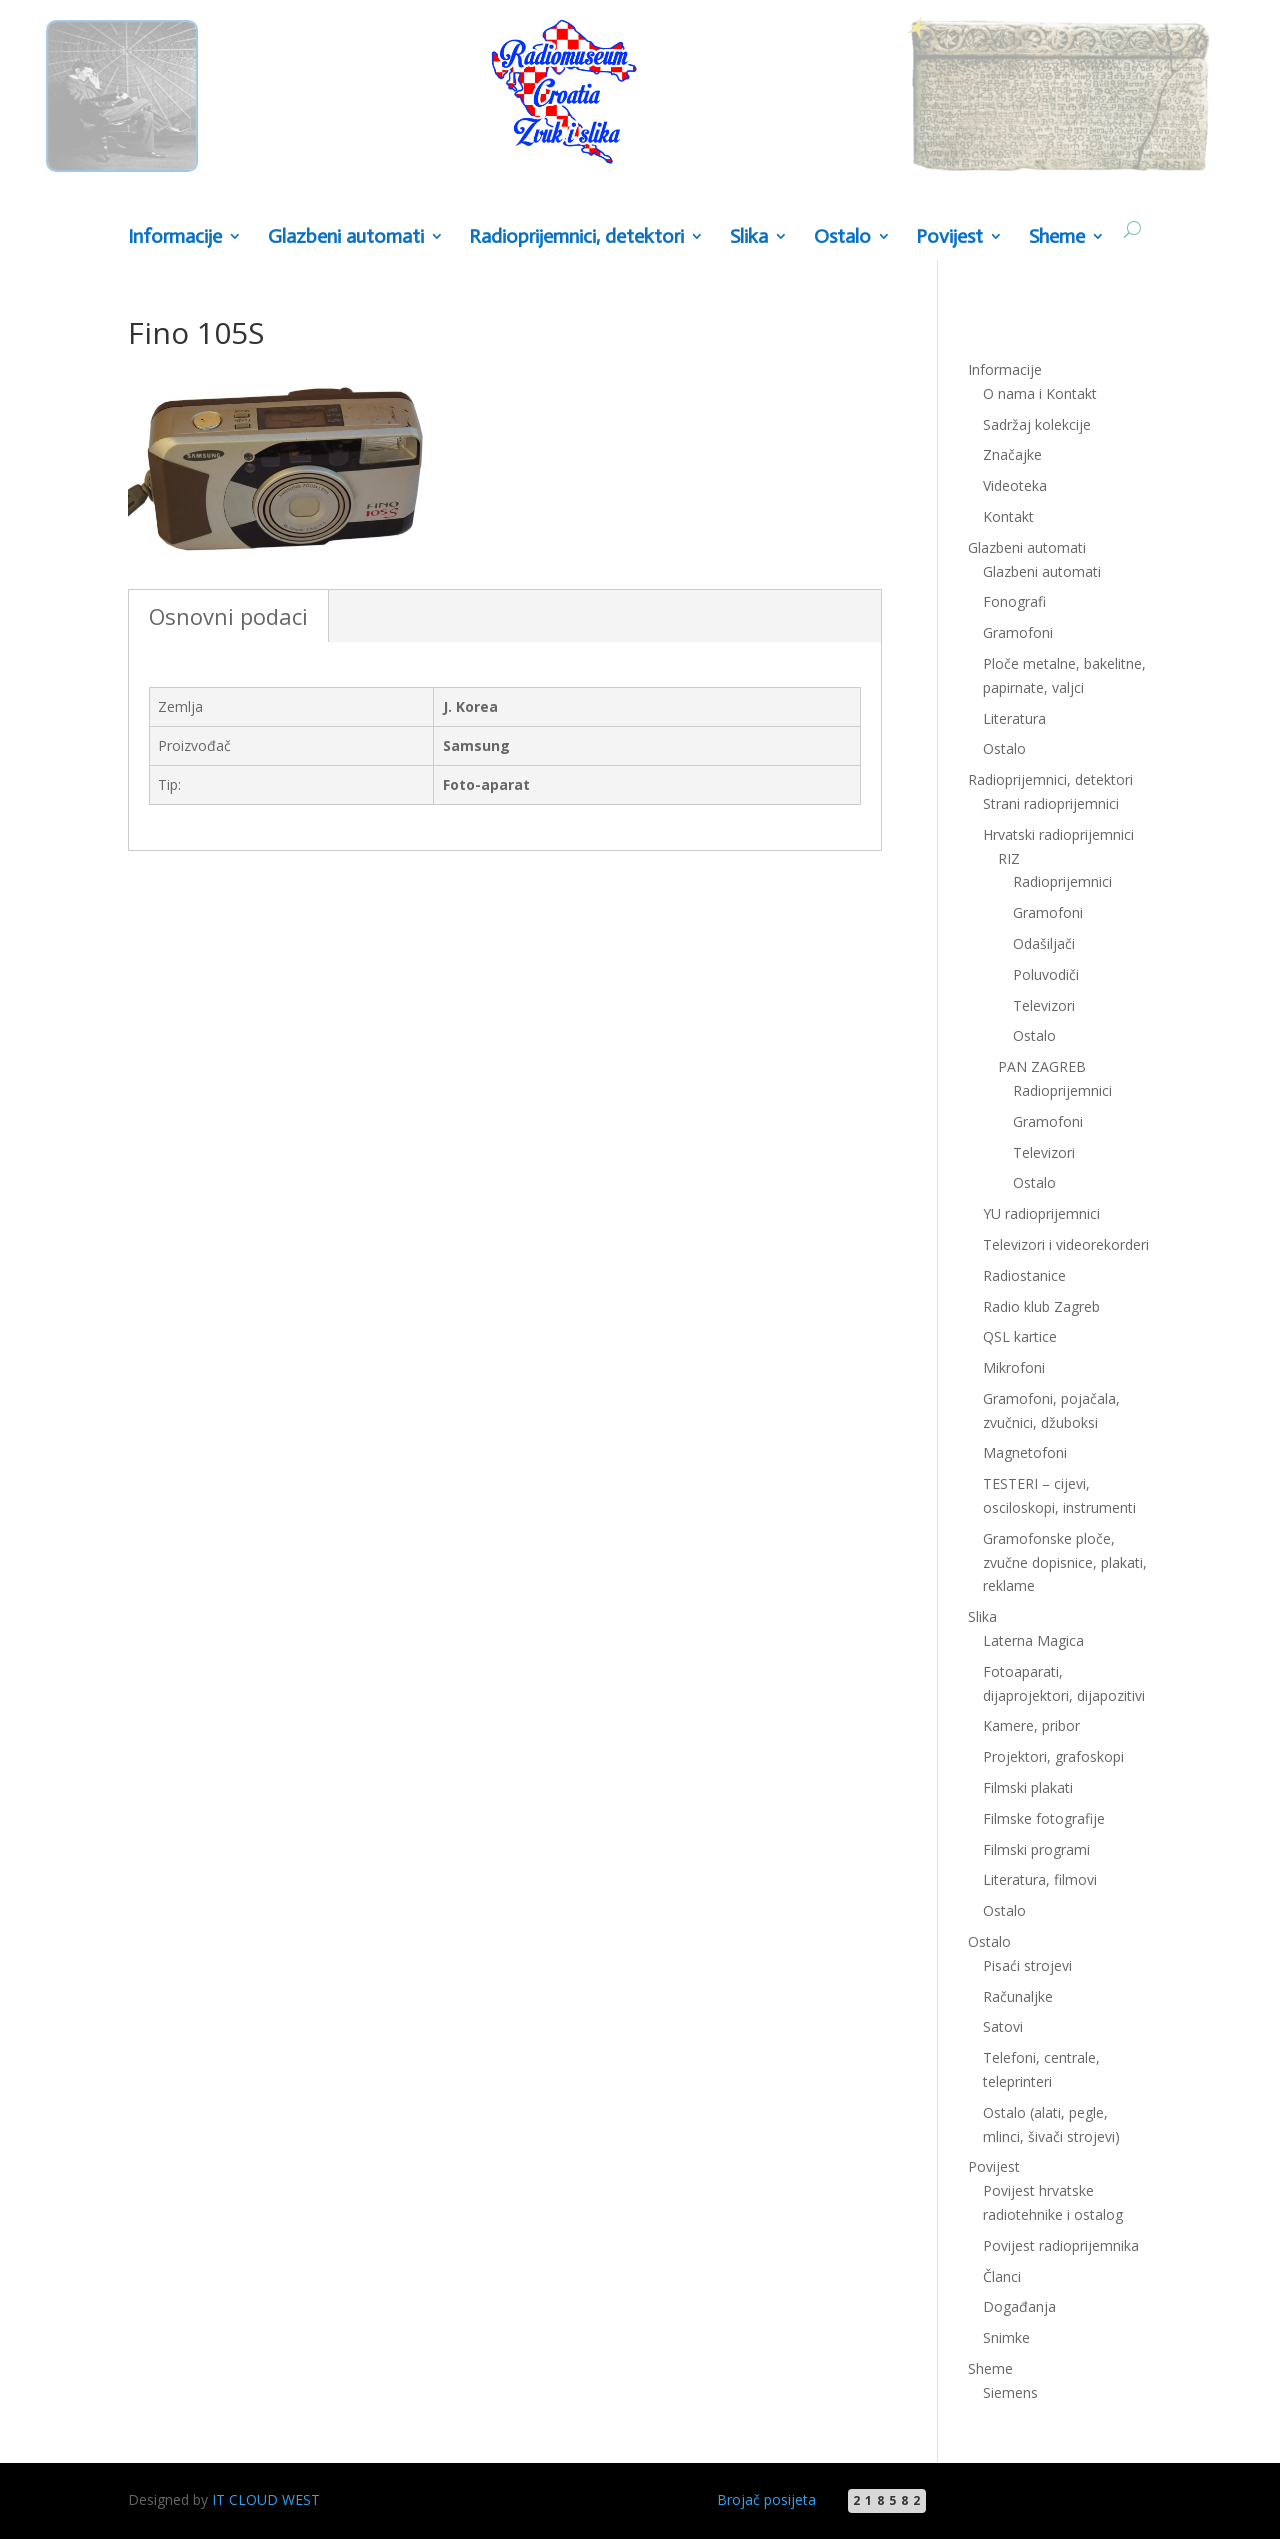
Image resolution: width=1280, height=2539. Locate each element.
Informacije (175, 237)
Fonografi (1014, 601)
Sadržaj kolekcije (1037, 424)
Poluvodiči (1046, 974)
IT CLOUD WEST (266, 2499)
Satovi (1003, 2026)
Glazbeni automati (346, 237)
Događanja (1019, 2306)
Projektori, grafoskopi (1053, 1756)
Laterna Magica (1033, 1640)
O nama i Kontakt (1040, 393)
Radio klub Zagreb (1041, 1306)
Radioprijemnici (1062, 881)
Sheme (1057, 237)
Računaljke (1018, 1996)
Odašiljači (1044, 943)
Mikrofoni (1014, 1367)
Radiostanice (1024, 1275)
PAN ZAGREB (1042, 1066)
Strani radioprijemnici (1051, 803)
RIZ (1009, 858)
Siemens (1010, 2392)
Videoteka (1015, 485)
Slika (749, 237)
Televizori (1044, 1005)
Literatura (1014, 718)
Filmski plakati (1028, 1787)
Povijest (949, 237)
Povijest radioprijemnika (1061, 2245)
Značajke (1012, 454)
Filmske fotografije (1044, 1818)
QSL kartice (1020, 1336)
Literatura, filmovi (1040, 1879)
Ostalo (842, 237)
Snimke (1006, 2337)
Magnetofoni (1025, 1452)
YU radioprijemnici (1041, 1213)
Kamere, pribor (1031, 1725)
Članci (1002, 2276)
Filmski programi (1036, 1849)
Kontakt (1008, 516)
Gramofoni (1018, 632)
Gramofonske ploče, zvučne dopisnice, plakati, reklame (1065, 1562)
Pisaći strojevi (1027, 1965)
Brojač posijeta (766, 2499)
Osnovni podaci (228, 616)
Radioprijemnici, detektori (576, 237)
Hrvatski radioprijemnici (1058, 834)
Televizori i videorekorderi (1066, 1244)
